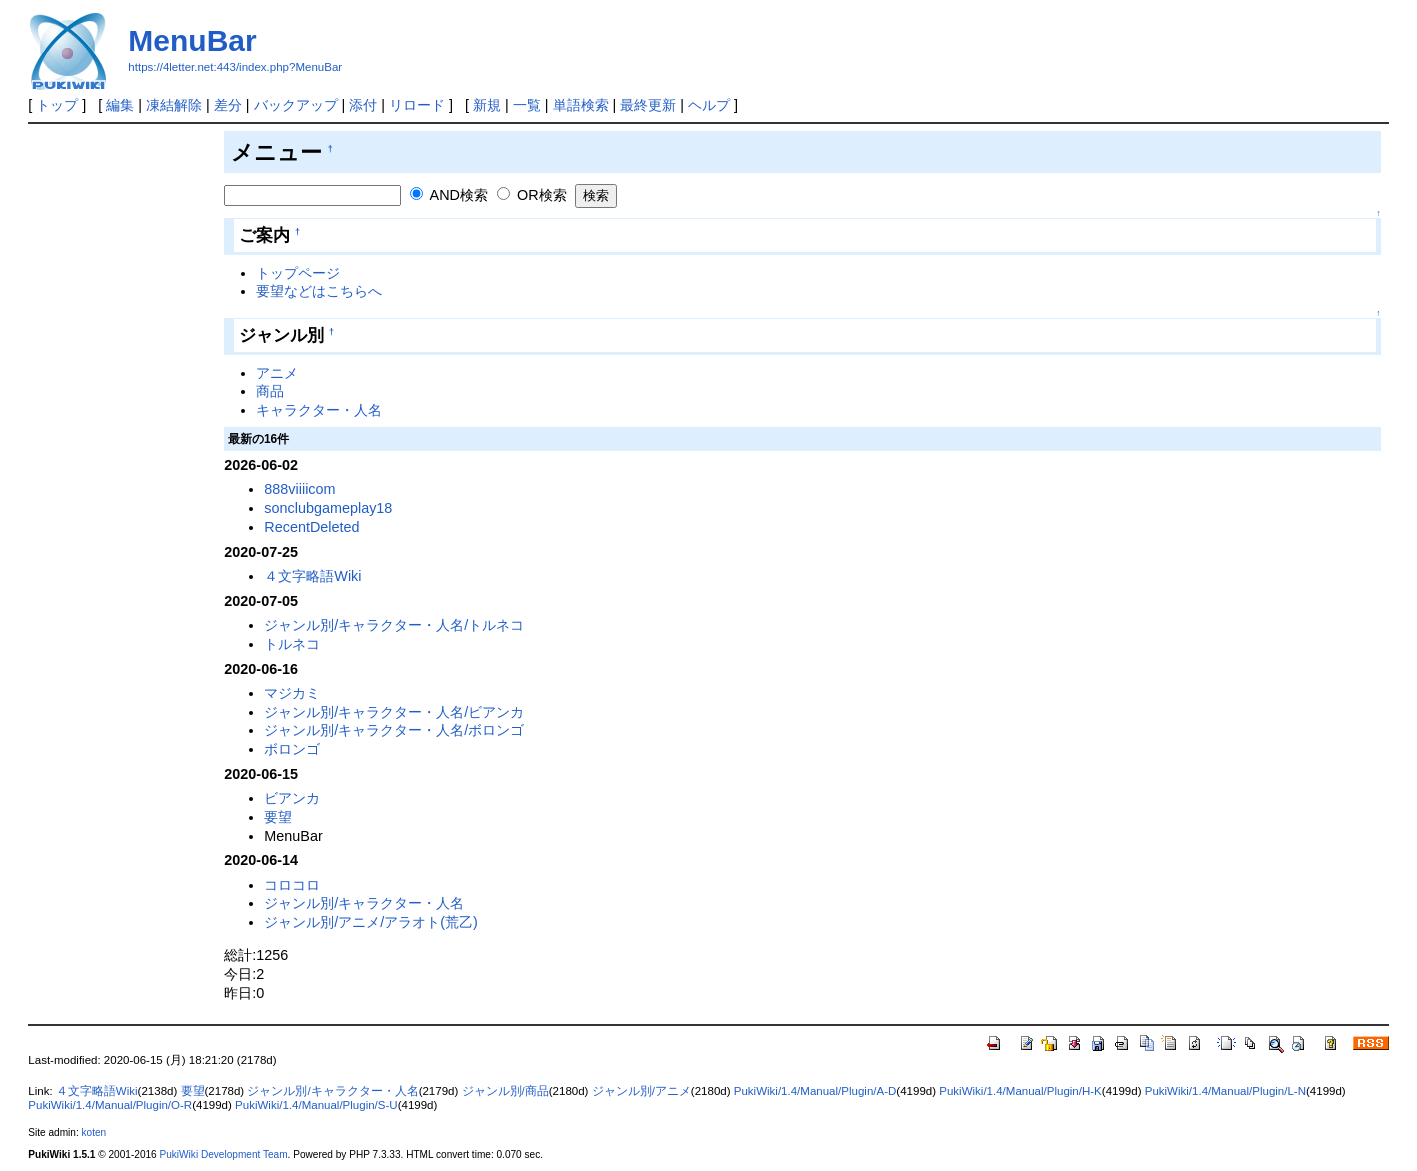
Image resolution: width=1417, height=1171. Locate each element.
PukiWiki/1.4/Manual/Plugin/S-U (316, 1105)
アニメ (277, 373)
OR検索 (542, 195)
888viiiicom (299, 489)
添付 (363, 105)
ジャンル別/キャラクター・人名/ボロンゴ (394, 730)
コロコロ (292, 885)
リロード (417, 105)
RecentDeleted (311, 527)
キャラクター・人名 (319, 410)
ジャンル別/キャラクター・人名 (364, 903)
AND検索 (459, 195)
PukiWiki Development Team (224, 1154)
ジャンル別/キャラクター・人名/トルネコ (394, 625)
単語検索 (581, 105)
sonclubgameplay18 (328, 508)
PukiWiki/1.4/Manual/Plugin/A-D (815, 1091)
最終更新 (648, 105)
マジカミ (292, 693)
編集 (120, 105)
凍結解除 (174, 105)
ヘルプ (709, 105)
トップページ (298, 273)
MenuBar (192, 40)
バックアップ (296, 105)
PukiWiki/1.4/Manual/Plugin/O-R (110, 1105)
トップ (57, 105)
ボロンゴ (292, 749)
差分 (228, 105)
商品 (270, 391)
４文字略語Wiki (312, 576)
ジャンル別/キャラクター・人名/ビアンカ (394, 712)
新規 (487, 105)
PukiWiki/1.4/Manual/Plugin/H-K (1020, 1091)
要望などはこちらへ (319, 291)
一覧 (527, 105)
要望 (278, 817)
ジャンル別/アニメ (641, 1091)
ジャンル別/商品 (505, 1091)
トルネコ (292, 644)
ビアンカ (292, 798)
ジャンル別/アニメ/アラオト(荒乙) (371, 922)
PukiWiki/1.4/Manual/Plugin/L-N (1225, 1091)
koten (94, 1132)
